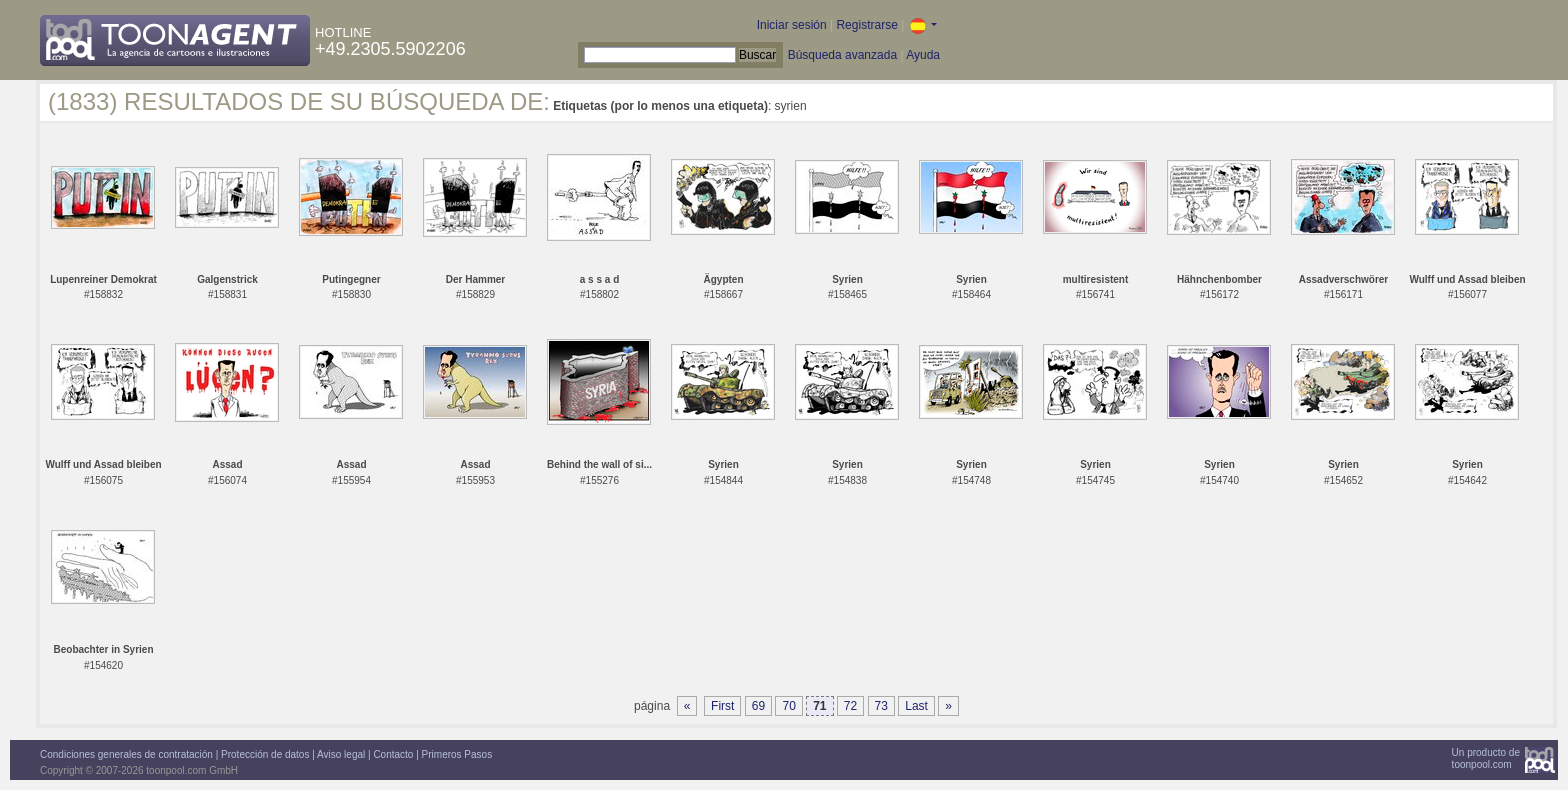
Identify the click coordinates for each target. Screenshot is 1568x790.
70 (788, 706)
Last (916, 706)
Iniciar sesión (792, 25)
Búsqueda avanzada (842, 55)
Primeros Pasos (457, 754)
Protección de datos (265, 754)
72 (850, 706)
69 (758, 706)
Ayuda (923, 55)
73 (881, 706)
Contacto (393, 754)
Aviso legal (341, 754)
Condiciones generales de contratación (126, 754)
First (722, 706)
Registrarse (866, 25)
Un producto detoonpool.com (1486, 758)
